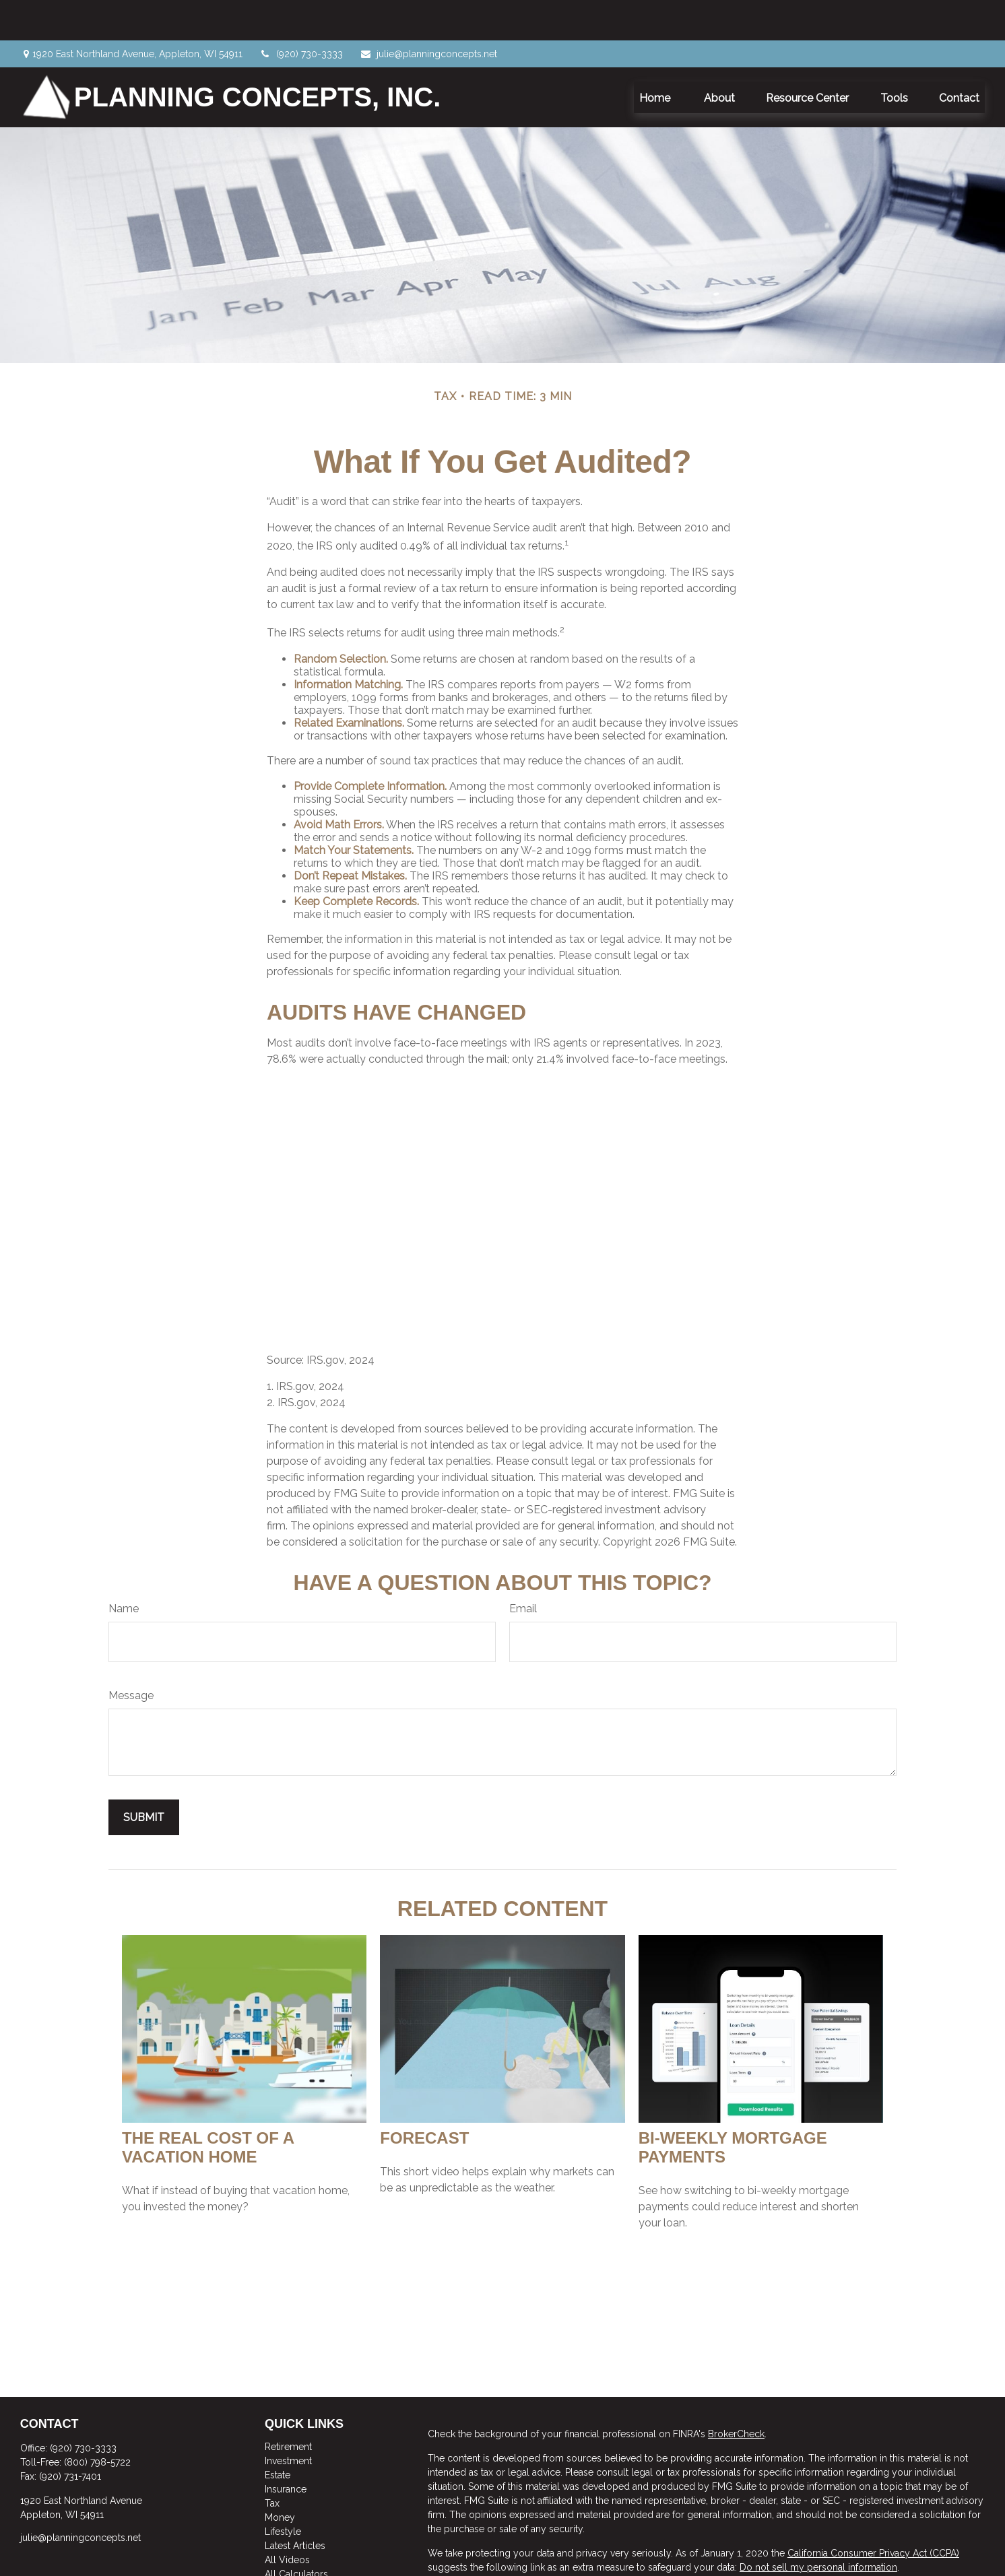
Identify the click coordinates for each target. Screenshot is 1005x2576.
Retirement (288, 2406)
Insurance (285, 2448)
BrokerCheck (736, 2393)
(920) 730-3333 (301, 13)
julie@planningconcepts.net (428, 13)
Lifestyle (283, 2491)
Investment (288, 2420)
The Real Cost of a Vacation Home (208, 2106)
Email (523, 1568)
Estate (277, 2434)
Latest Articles (295, 2505)
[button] (656, 56)
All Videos (287, 2519)
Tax (272, 2462)
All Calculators (296, 2533)
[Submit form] (143, 1777)
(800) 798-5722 (97, 2421)
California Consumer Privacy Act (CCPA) (873, 2512)
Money (280, 2477)
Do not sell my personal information (818, 2526)
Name (123, 1568)
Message (131, 1655)
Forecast (424, 2097)
